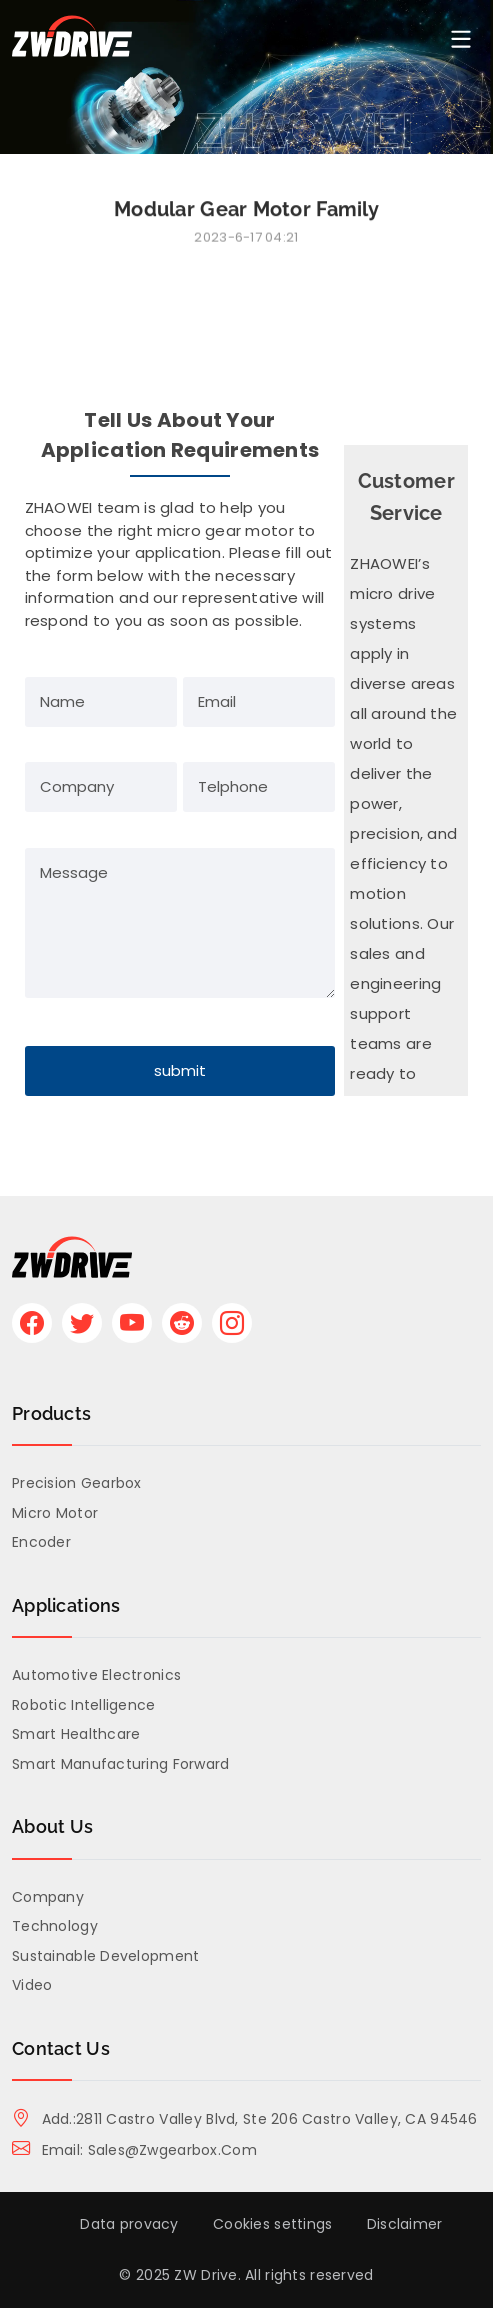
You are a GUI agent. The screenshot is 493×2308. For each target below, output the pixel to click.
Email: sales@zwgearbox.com (134, 2150)
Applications (66, 1605)
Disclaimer (405, 2224)
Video (32, 1985)
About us (52, 1826)
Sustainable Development (105, 1956)
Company (48, 1897)
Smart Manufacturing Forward (121, 1764)
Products (51, 1413)
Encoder (41, 1542)
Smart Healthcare (76, 1734)
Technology (55, 1926)
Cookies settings (272, 2224)
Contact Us (61, 2048)
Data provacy (129, 2224)
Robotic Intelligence (84, 1705)
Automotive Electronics (96, 1675)
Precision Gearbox (77, 1483)
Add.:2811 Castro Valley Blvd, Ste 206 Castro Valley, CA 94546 (245, 2119)
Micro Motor (55, 1513)
